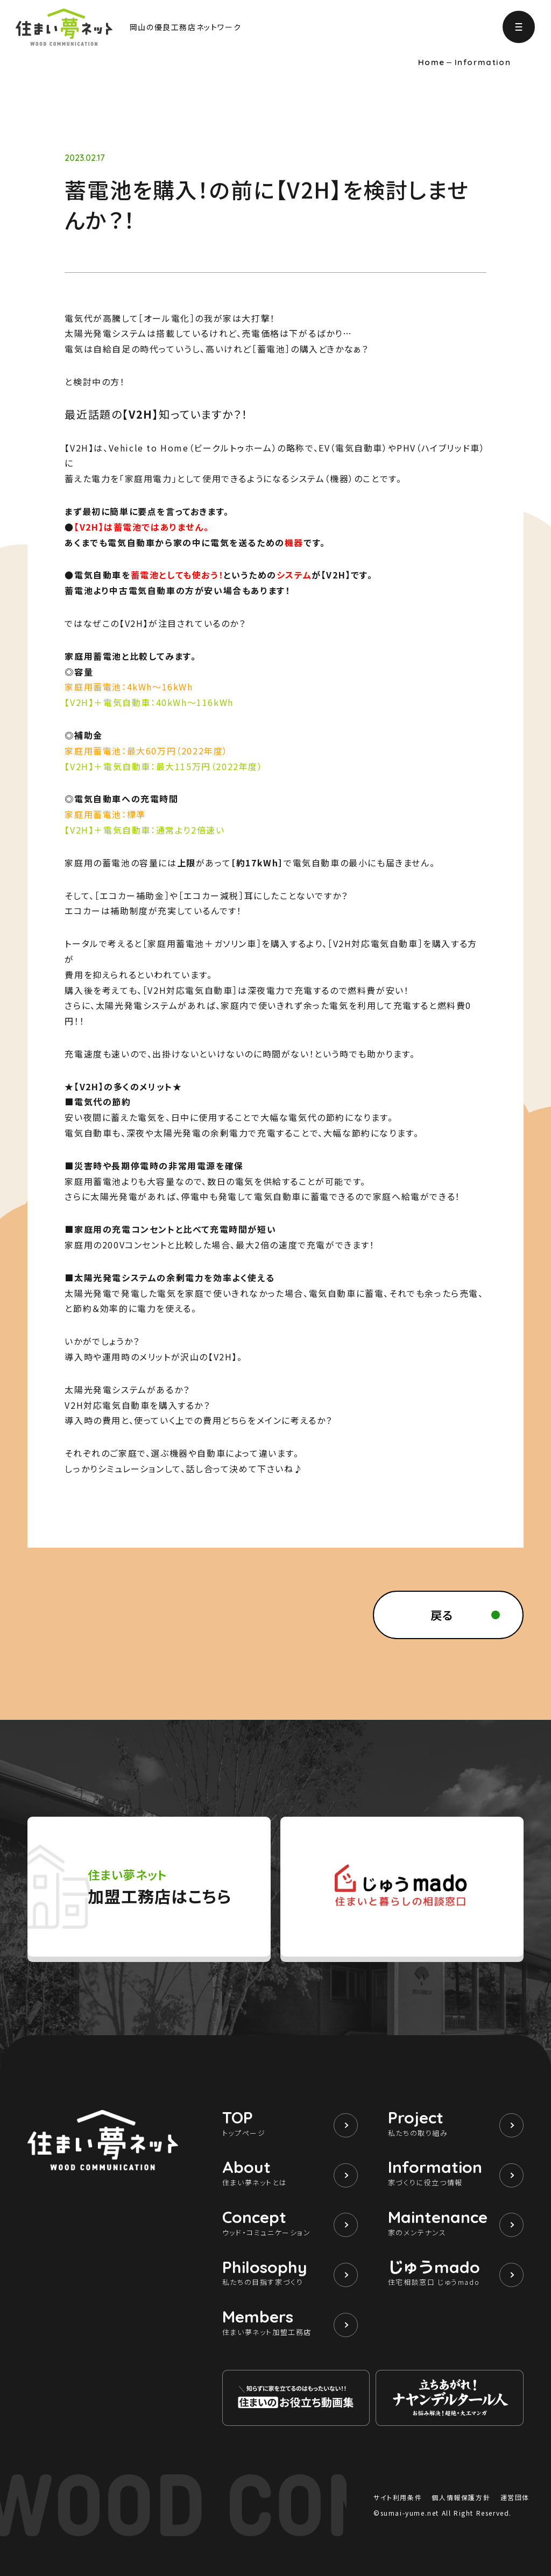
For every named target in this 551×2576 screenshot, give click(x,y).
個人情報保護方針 (461, 2497)
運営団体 (514, 2497)
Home (431, 62)
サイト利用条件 (397, 2497)
